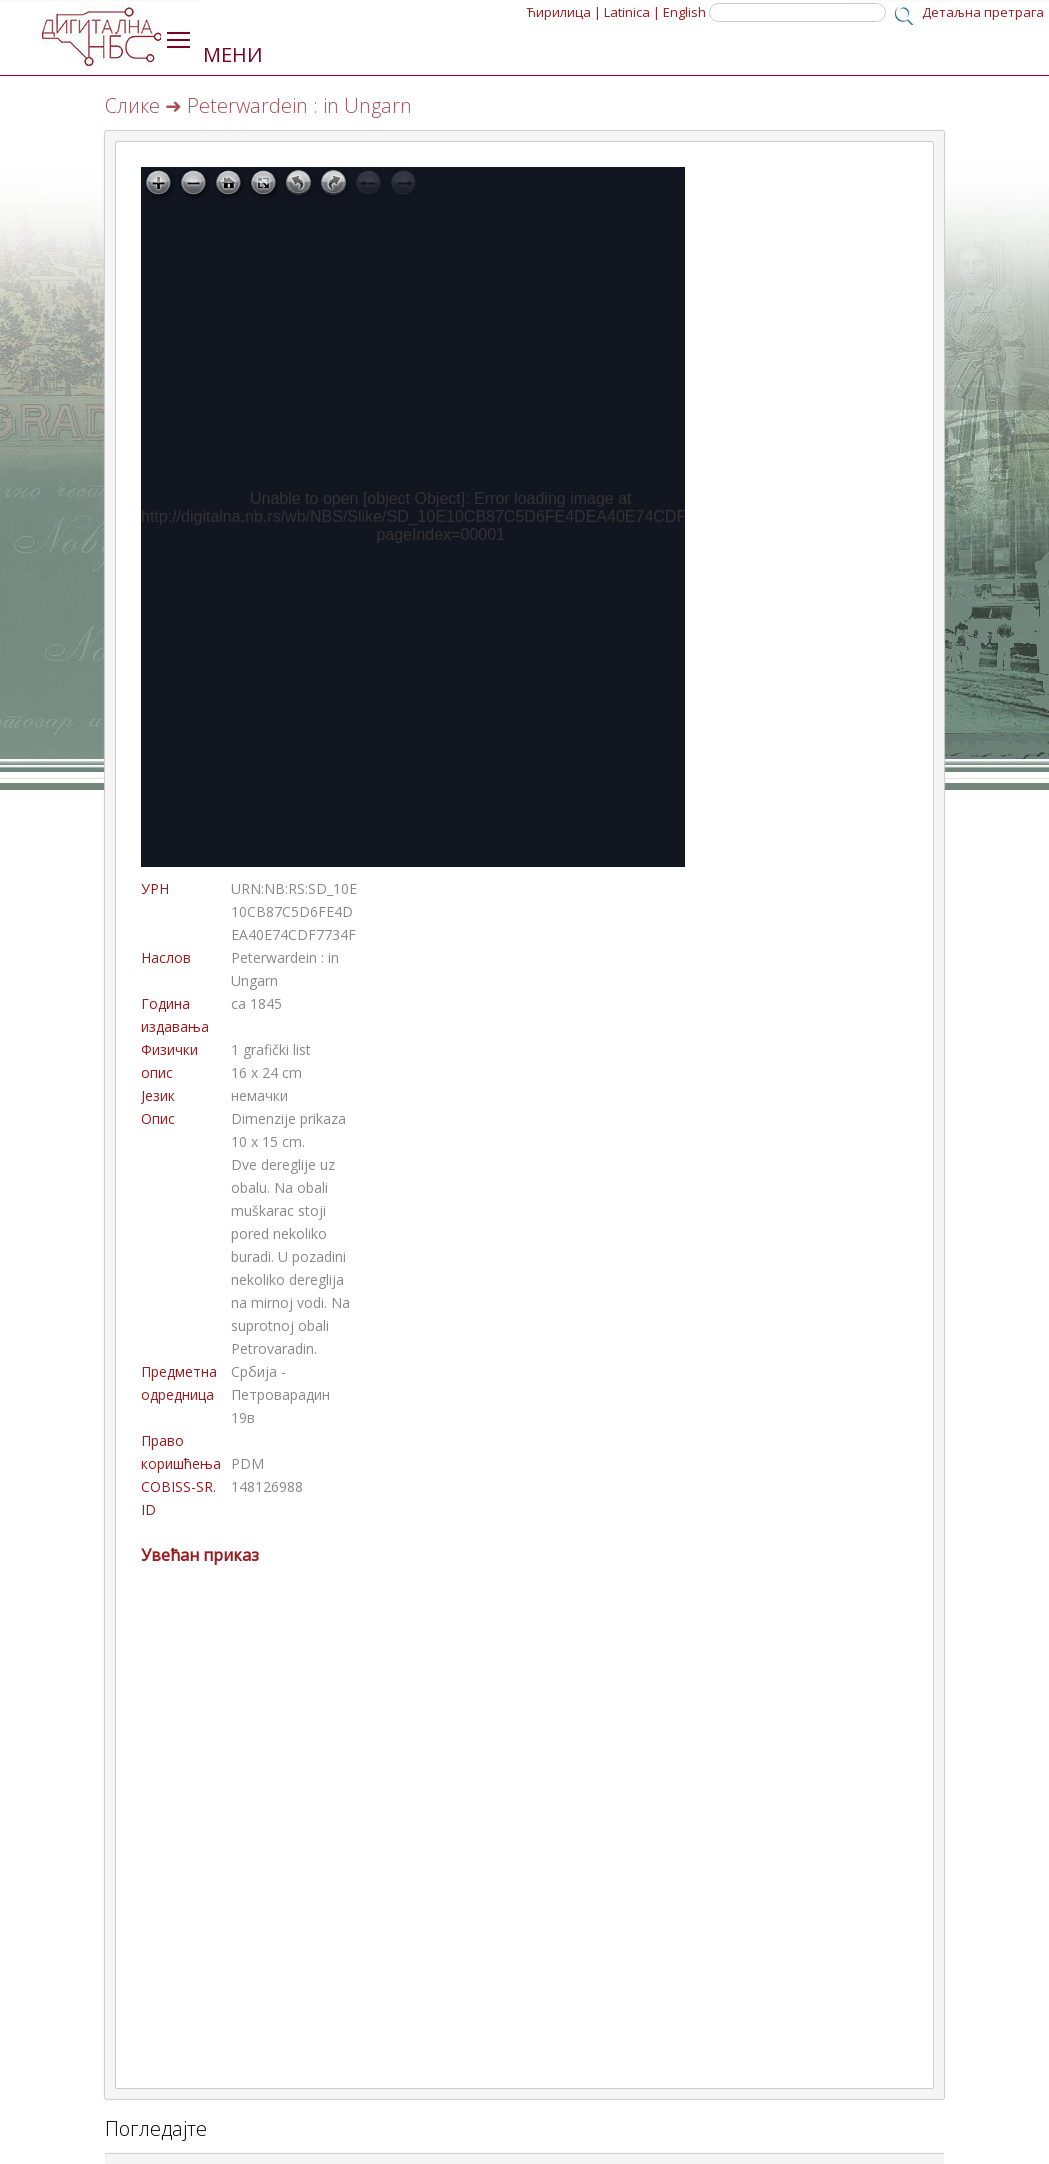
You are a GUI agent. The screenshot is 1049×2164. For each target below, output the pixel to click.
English (684, 12)
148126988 (267, 1486)
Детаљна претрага (983, 12)
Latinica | (632, 12)
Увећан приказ (200, 1555)
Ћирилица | (564, 12)
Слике (132, 105)
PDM (247, 1463)
